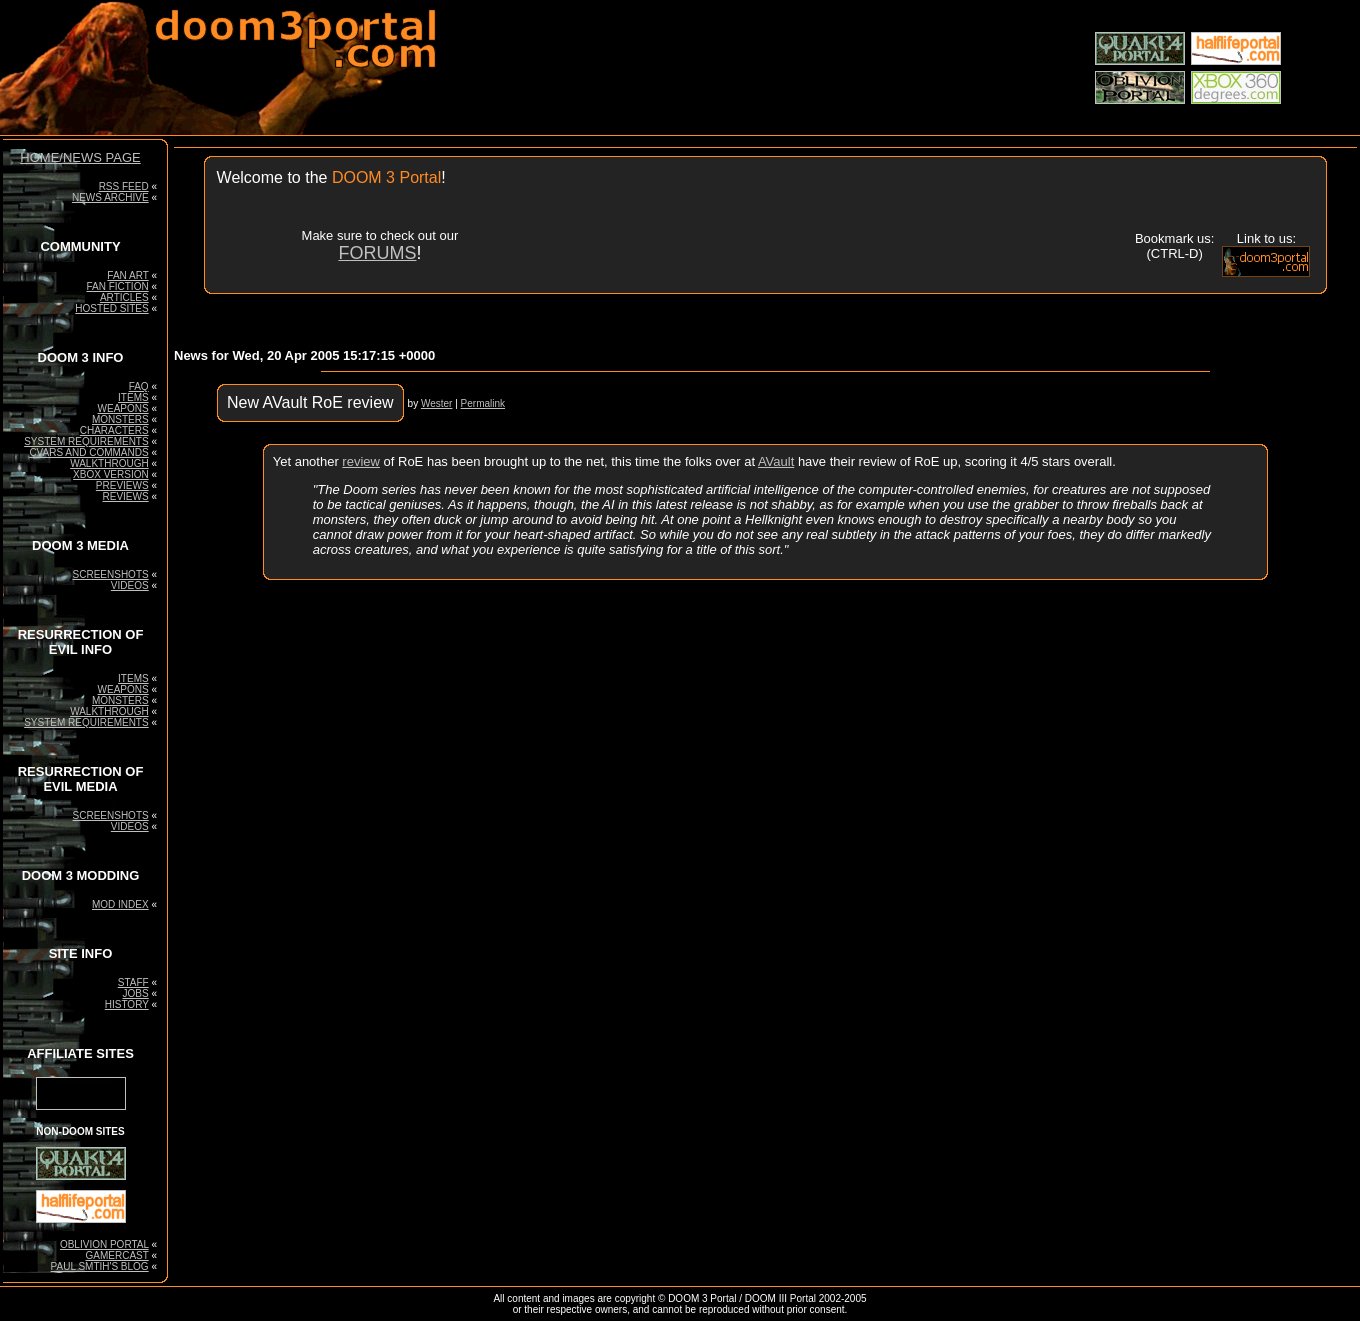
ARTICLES (124, 297)
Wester (437, 403)
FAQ (139, 386)
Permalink (483, 403)
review (361, 461)
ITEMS (133, 397)
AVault (776, 461)
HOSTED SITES (111, 308)
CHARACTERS (114, 430)
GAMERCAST (116, 1255)
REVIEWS (126, 496)
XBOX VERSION (111, 474)
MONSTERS (120, 419)
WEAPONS (123, 408)
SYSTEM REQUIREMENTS (86, 441)
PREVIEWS (122, 485)
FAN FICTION (117, 286)
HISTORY (127, 1004)
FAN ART (127, 275)
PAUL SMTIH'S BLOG (100, 1266)
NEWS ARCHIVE (110, 197)
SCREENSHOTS (111, 574)
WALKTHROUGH (109, 463)
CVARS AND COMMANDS (88, 452)
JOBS (136, 993)
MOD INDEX (120, 904)
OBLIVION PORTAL (104, 1244)
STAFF (133, 982)
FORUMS (377, 253)
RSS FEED (124, 186)
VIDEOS (130, 585)
